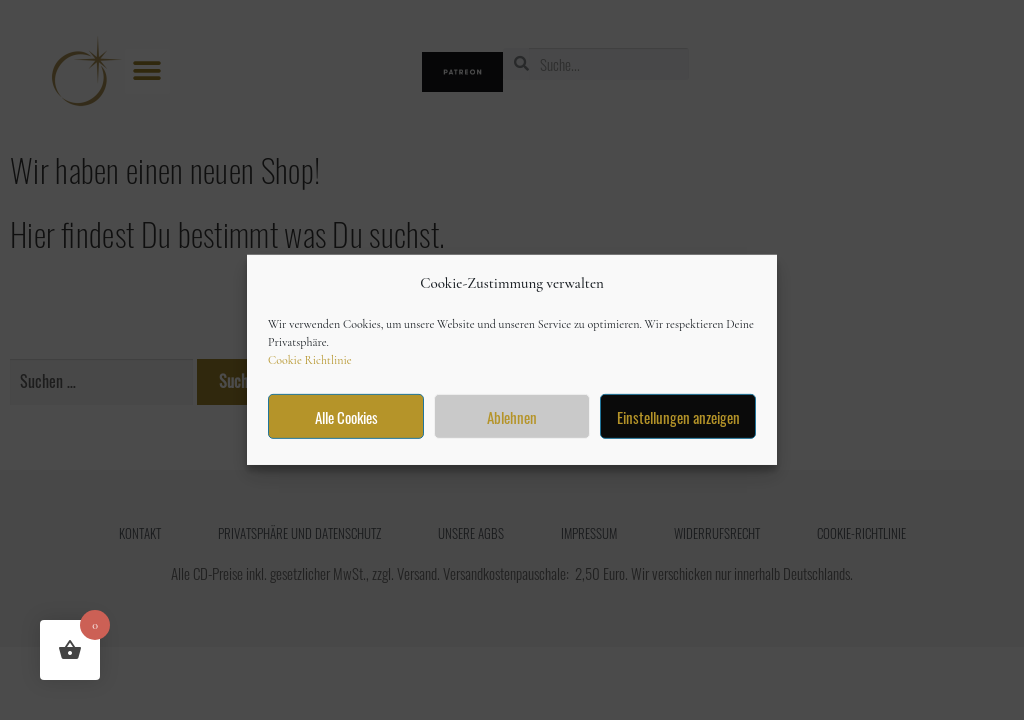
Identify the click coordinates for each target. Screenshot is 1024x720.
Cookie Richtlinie (310, 360)
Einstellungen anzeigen (678, 417)
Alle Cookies (346, 417)
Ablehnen (512, 417)
